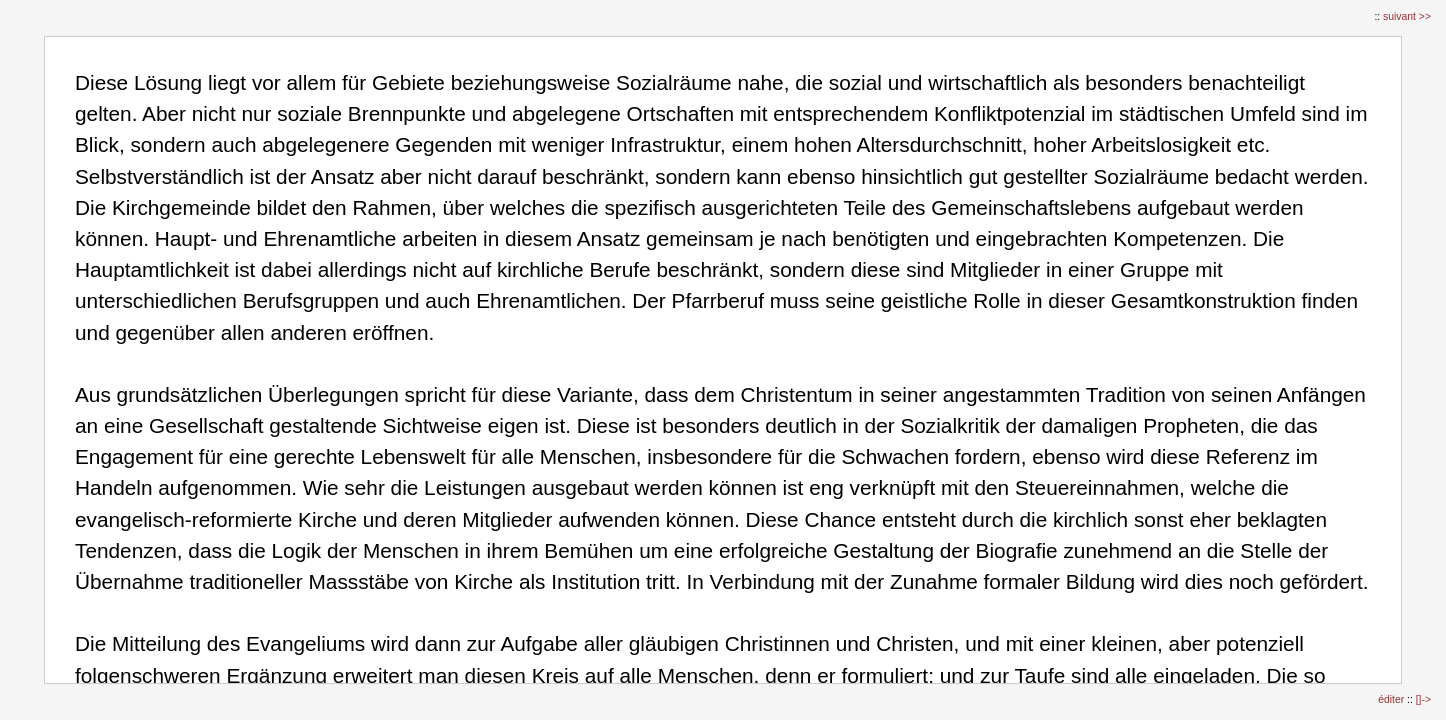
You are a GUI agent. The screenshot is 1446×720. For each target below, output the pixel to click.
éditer (1392, 699)
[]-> (1423, 699)
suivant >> (1407, 16)
